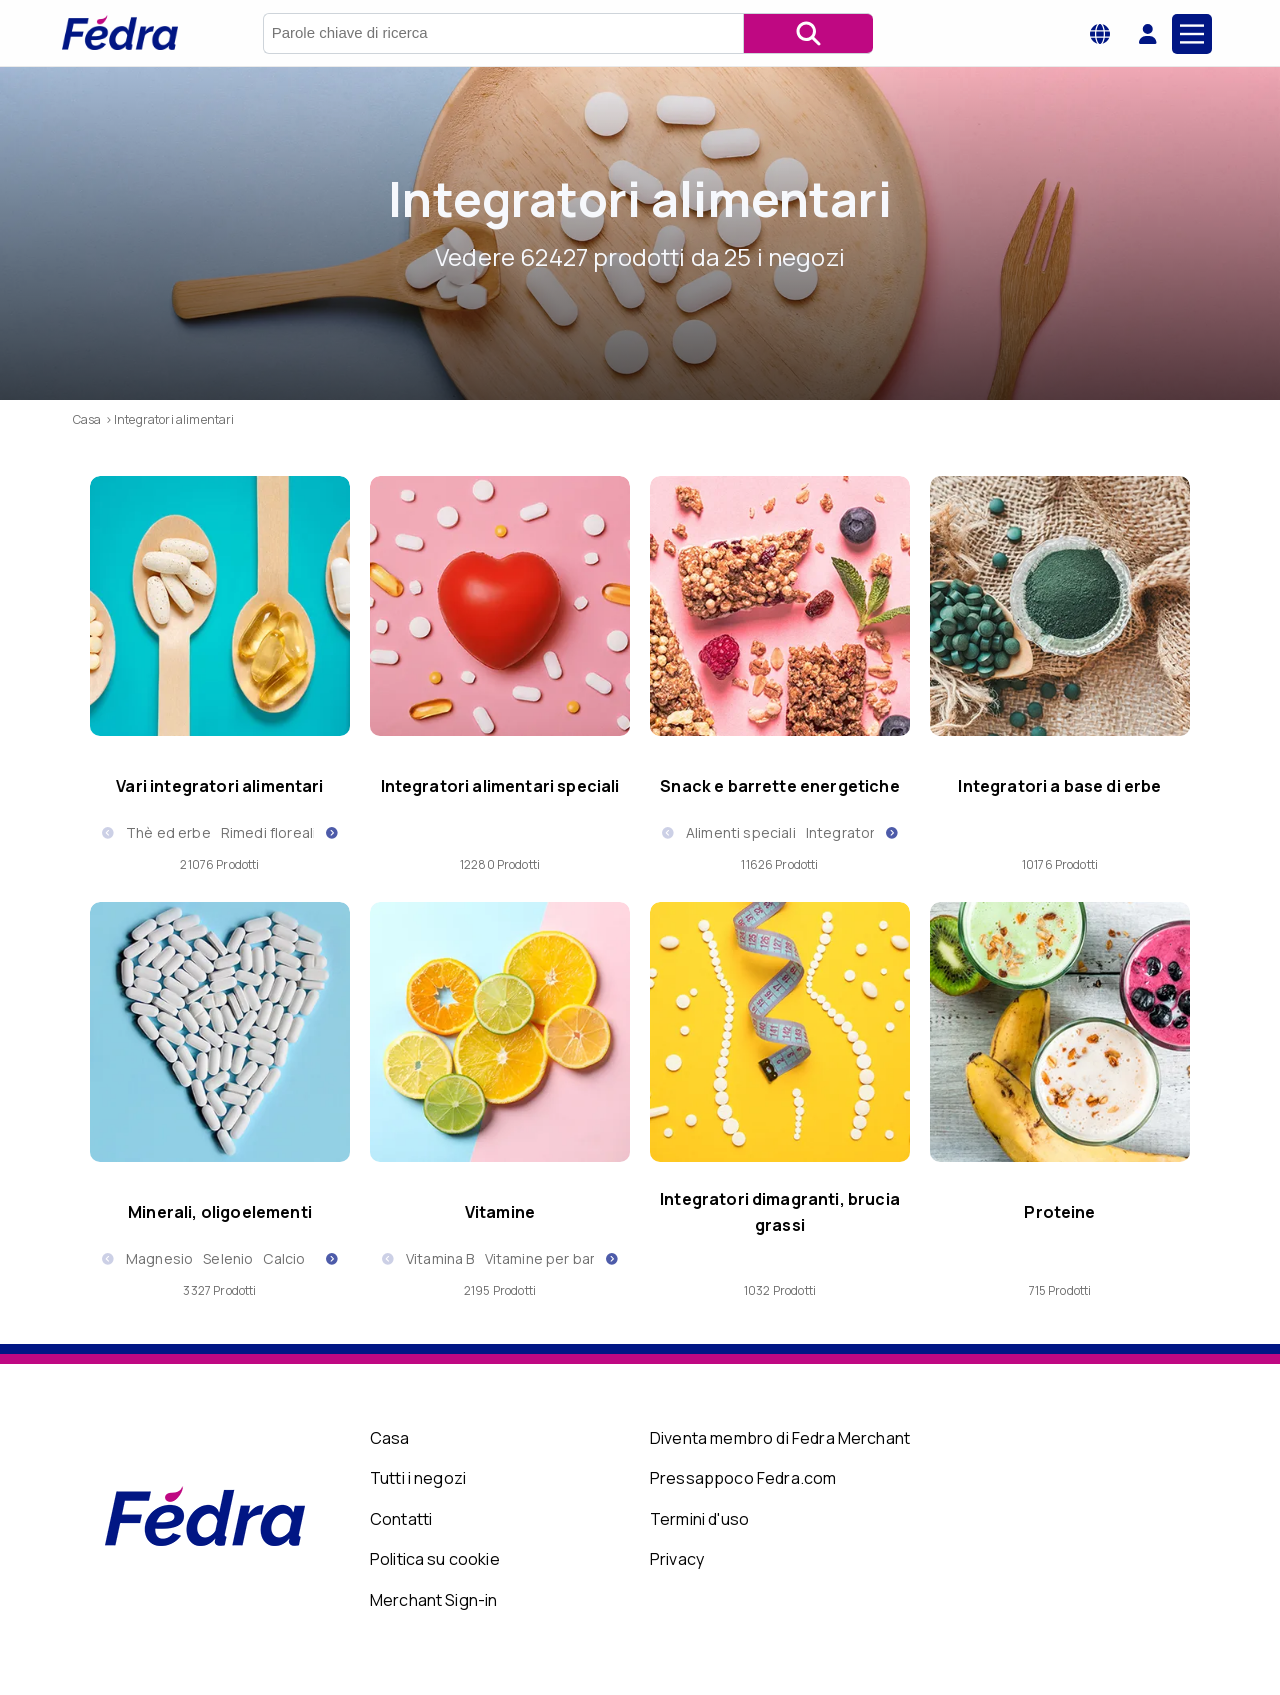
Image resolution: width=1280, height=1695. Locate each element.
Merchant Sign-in (434, 1600)
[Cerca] (808, 33)
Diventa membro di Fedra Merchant (780, 1438)
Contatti (401, 1519)
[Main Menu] (1192, 34)
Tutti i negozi (418, 1478)
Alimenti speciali (741, 832)
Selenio (228, 1258)
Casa (390, 1438)
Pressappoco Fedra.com (743, 1478)
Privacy (677, 1559)
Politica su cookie (435, 1559)
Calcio (284, 1258)
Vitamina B (440, 1258)
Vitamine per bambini (555, 1258)
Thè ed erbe (168, 832)
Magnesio (159, 1258)
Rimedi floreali (268, 832)
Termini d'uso (699, 1519)
